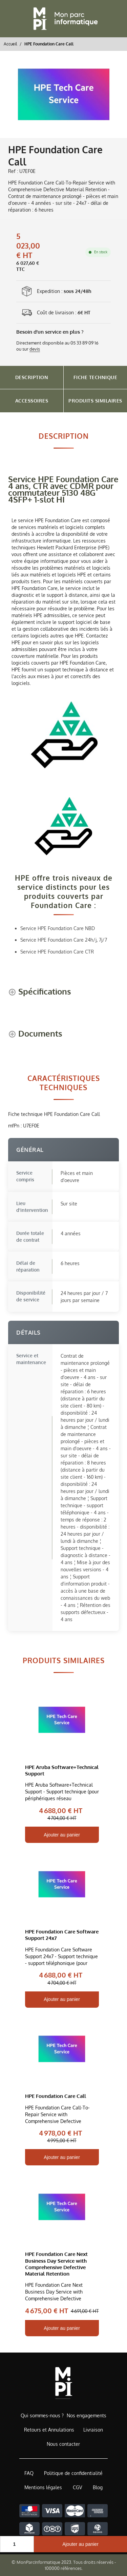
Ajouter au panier (80, 2544)
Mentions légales (43, 2487)
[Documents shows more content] (35, 1034)
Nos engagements (86, 2415)
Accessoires (31, 401)
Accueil (10, 43)
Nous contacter (63, 2444)
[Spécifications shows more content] (39, 992)
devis (34, 349)
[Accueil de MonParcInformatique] (63, 2383)
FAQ (29, 2473)
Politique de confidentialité (73, 2473)
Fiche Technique (95, 377)
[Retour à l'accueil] (63, 18)
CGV (77, 2487)
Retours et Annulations (49, 2430)
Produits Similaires (95, 401)
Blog (98, 2487)
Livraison (93, 2430)
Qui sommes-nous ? (42, 2415)
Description (31, 377)
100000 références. (64, 2568)
